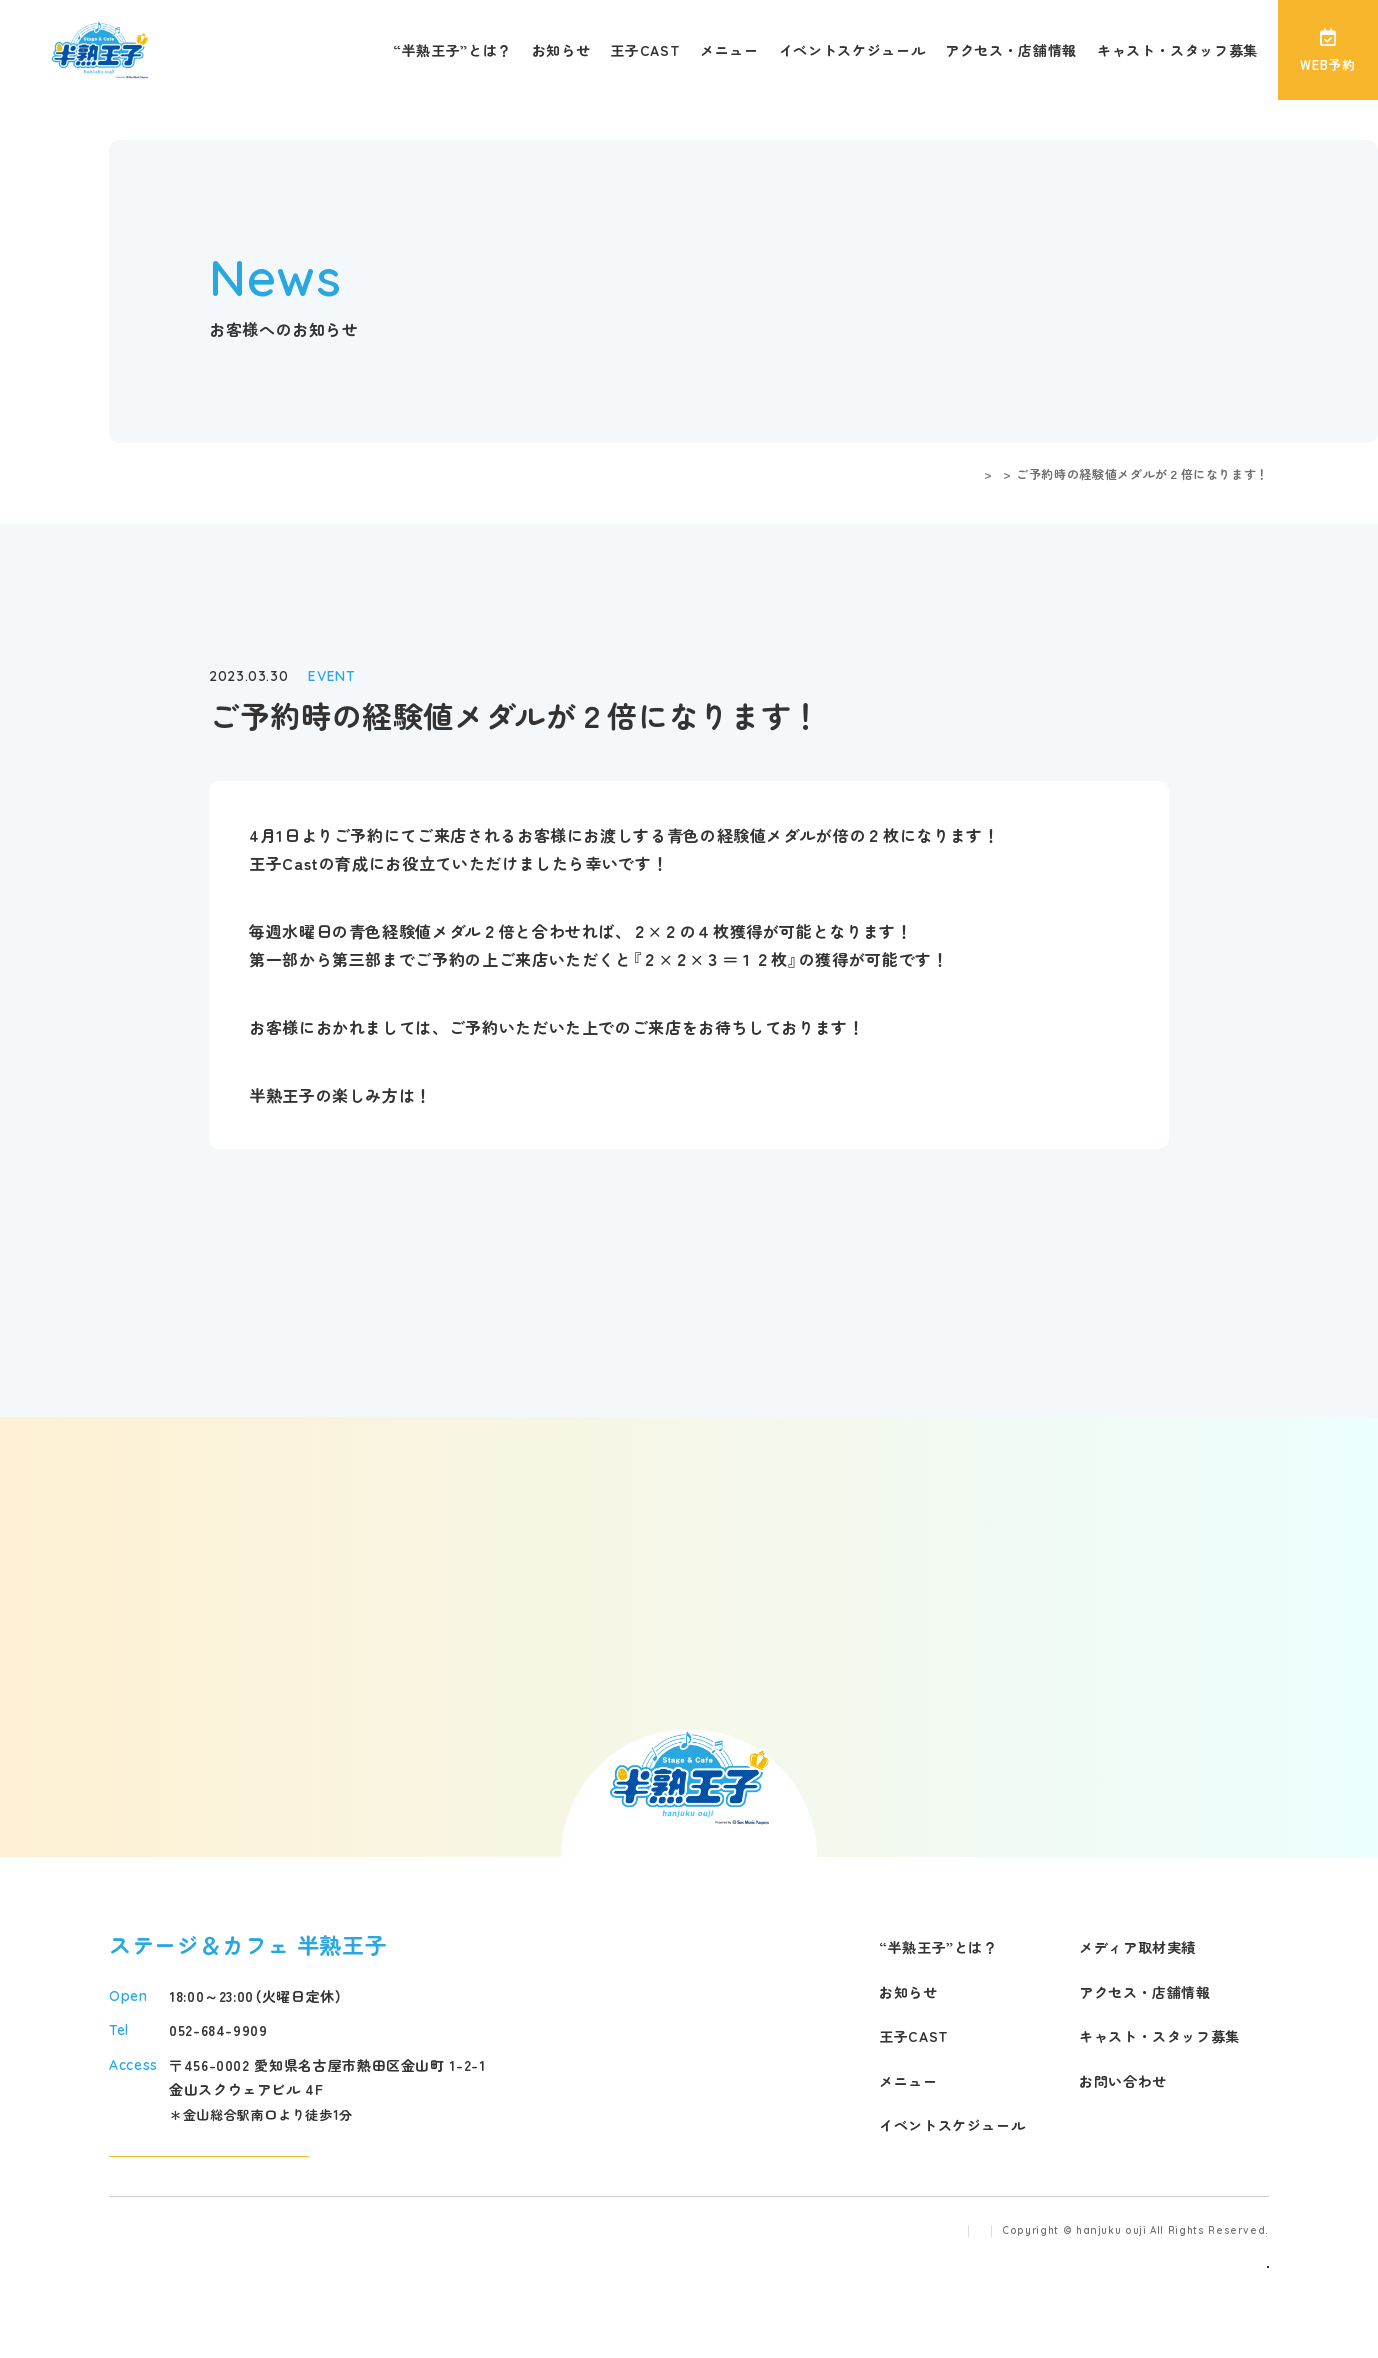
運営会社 (800, 2283)
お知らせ (561, 50)
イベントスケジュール (852, 50)
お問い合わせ (1123, 2081)
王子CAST (645, 50)
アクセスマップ (208, 2176)
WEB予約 (1327, 51)
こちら (440, 1095)
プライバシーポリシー (921, 2283)
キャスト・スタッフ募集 (1177, 50)
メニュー (729, 50)
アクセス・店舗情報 (1011, 50)
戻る (688, 1203)
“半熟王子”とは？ (452, 50)
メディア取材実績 (1137, 1947)
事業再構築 (1236, 2316)
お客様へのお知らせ (941, 473)
